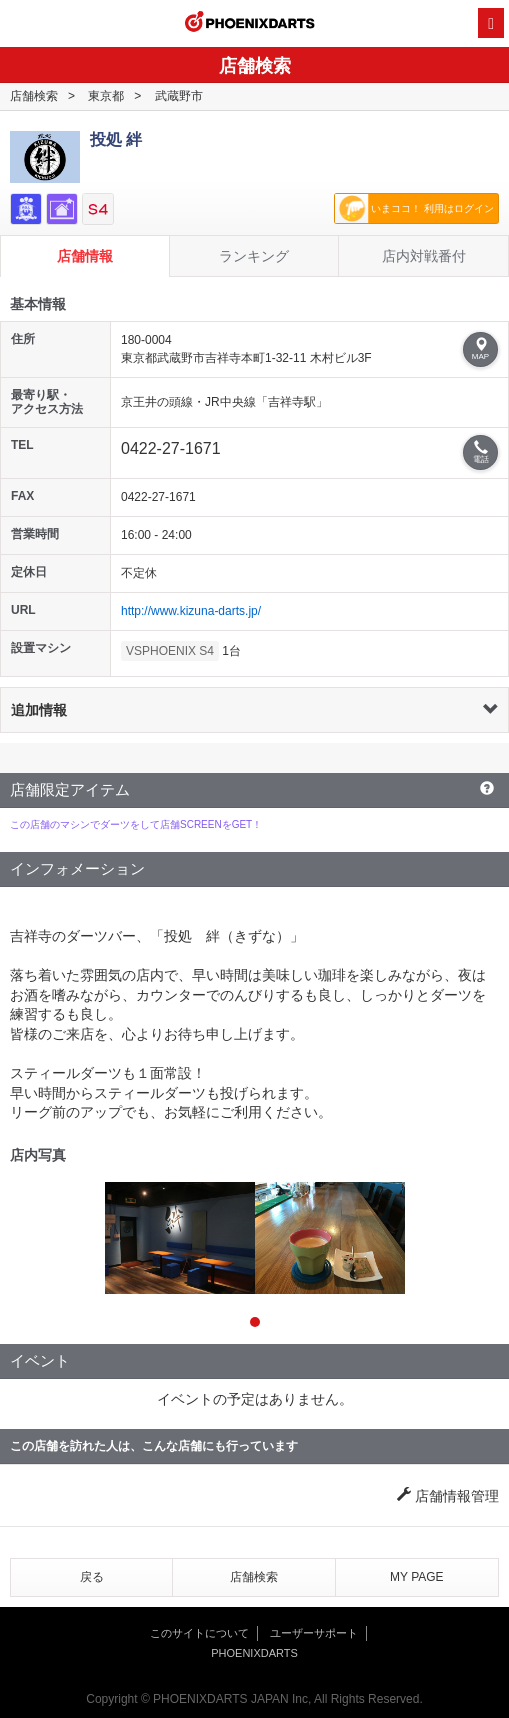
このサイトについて (199, 1633)
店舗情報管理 (448, 1496)
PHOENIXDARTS (250, 24)
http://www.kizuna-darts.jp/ (191, 611)
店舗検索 (34, 96)
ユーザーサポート (314, 1633)
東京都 (106, 96)
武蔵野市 (179, 96)
